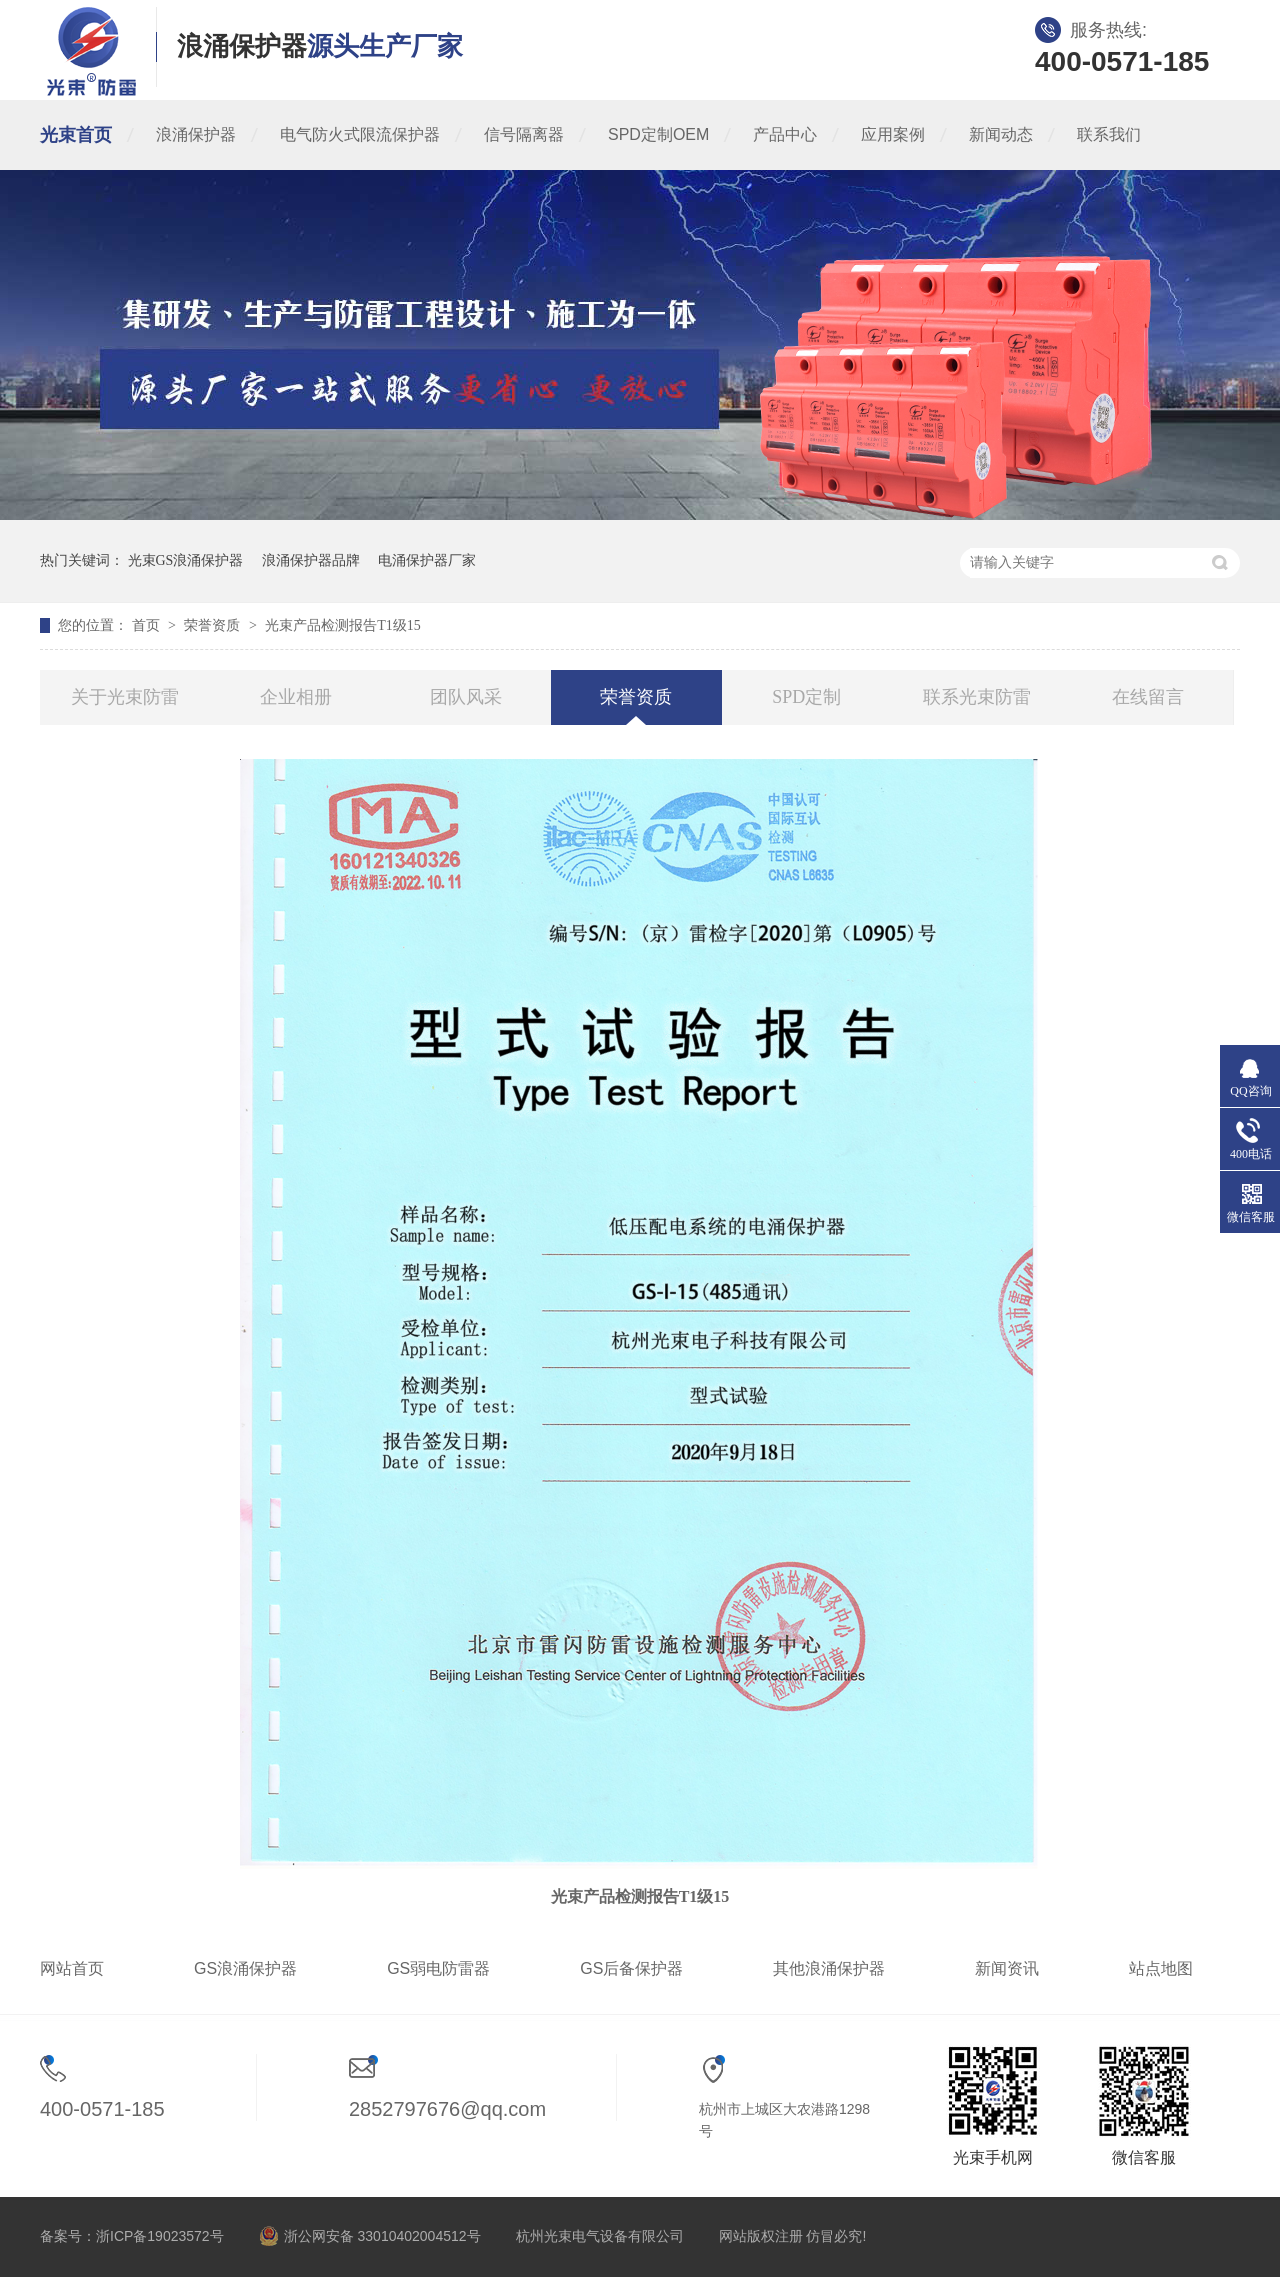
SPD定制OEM (658, 134)
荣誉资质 (214, 625)
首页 (148, 625)
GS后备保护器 (631, 1968)
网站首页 (72, 1968)
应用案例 (893, 134)
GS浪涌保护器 (245, 1968)
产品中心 (785, 134)
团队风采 (466, 697)
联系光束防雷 (977, 697)
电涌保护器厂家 (427, 560)
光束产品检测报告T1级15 (343, 625)
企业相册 (296, 697)
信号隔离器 (524, 134)
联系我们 (1109, 134)
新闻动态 (1001, 134)
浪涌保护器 (196, 134)
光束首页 (76, 135)
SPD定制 (806, 697)
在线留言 (1148, 697)
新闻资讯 (1007, 1968)
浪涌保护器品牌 (311, 560)
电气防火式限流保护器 (360, 134)
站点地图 (1161, 1968)
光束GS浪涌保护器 (186, 560)
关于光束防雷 (125, 697)
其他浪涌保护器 (829, 1968)
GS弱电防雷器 (438, 1968)
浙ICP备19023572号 (160, 2236)
